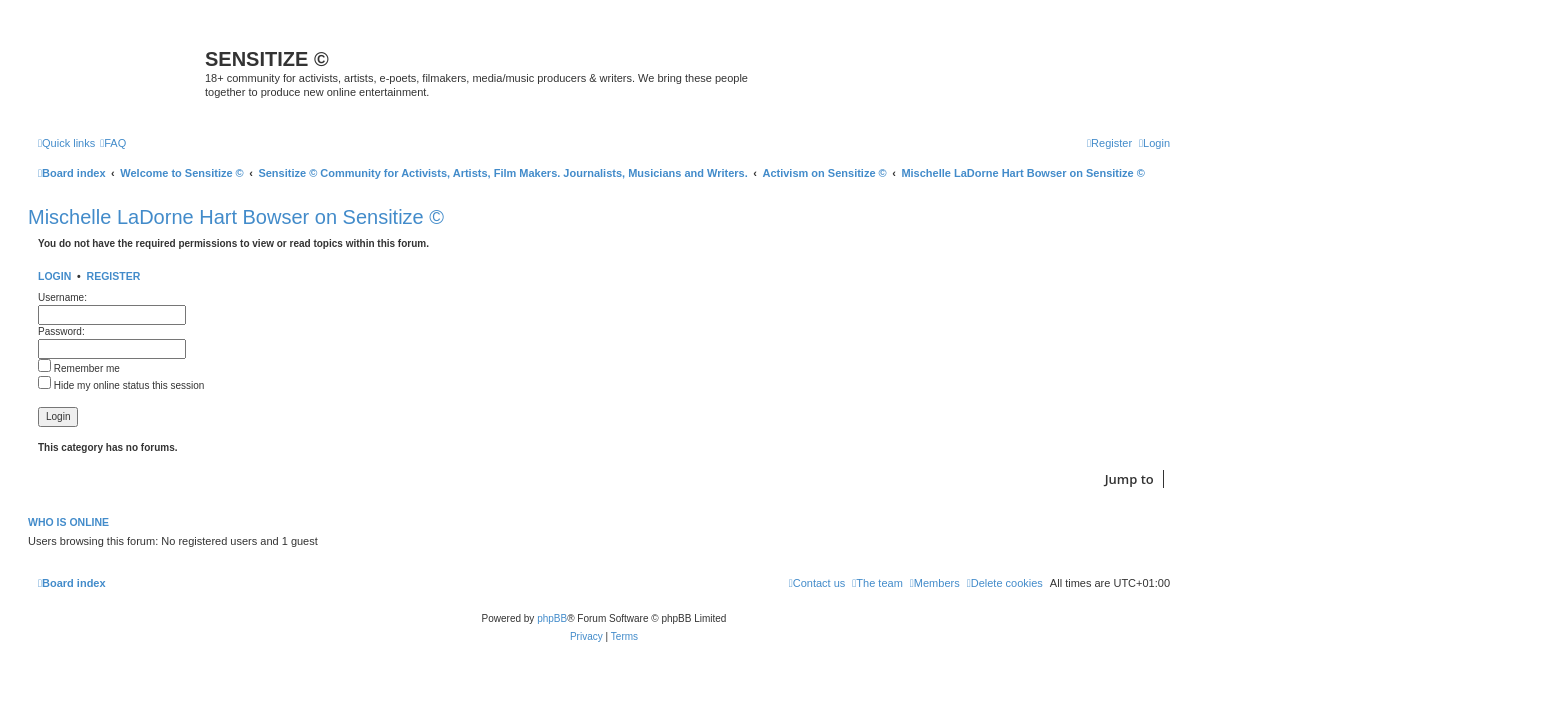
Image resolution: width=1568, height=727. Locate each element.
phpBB (552, 618)
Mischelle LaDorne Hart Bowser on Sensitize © (236, 217)
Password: (61, 331)
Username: (62, 297)
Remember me (79, 368)
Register (114, 276)
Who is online (68, 522)
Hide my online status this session (121, 385)
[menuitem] (113, 143)
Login (54, 276)
